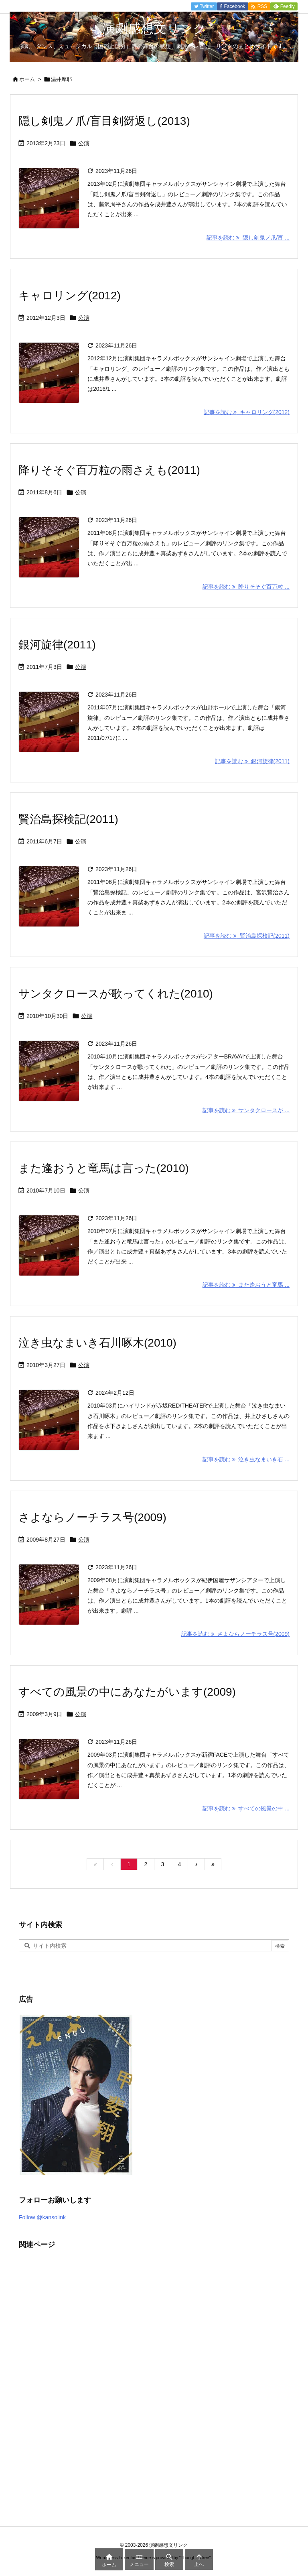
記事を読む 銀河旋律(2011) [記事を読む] (252, 761)
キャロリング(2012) (69, 295)
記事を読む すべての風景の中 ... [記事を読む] (246, 1808)
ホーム (27, 79)
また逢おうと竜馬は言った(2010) (103, 1168)
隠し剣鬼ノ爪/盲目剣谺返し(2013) (104, 121)
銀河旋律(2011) (57, 644)
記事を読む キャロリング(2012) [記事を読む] (247, 412)
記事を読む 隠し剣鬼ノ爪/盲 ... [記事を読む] (248, 237)
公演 (83, 143)
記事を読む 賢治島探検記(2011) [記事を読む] (247, 935)
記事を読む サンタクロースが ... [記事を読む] (246, 1110)
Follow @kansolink (42, 2217)
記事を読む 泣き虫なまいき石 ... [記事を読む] (246, 1459)
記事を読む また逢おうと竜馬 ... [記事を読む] (246, 1285)
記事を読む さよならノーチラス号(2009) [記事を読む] (235, 1634)
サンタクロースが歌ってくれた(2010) (115, 993)
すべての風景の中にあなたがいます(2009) (127, 1692)
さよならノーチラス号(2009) (92, 1517)
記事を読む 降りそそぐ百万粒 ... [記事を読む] (246, 586)
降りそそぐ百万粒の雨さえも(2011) (109, 470)
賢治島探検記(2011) (68, 819)
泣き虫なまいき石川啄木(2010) (97, 1343)
